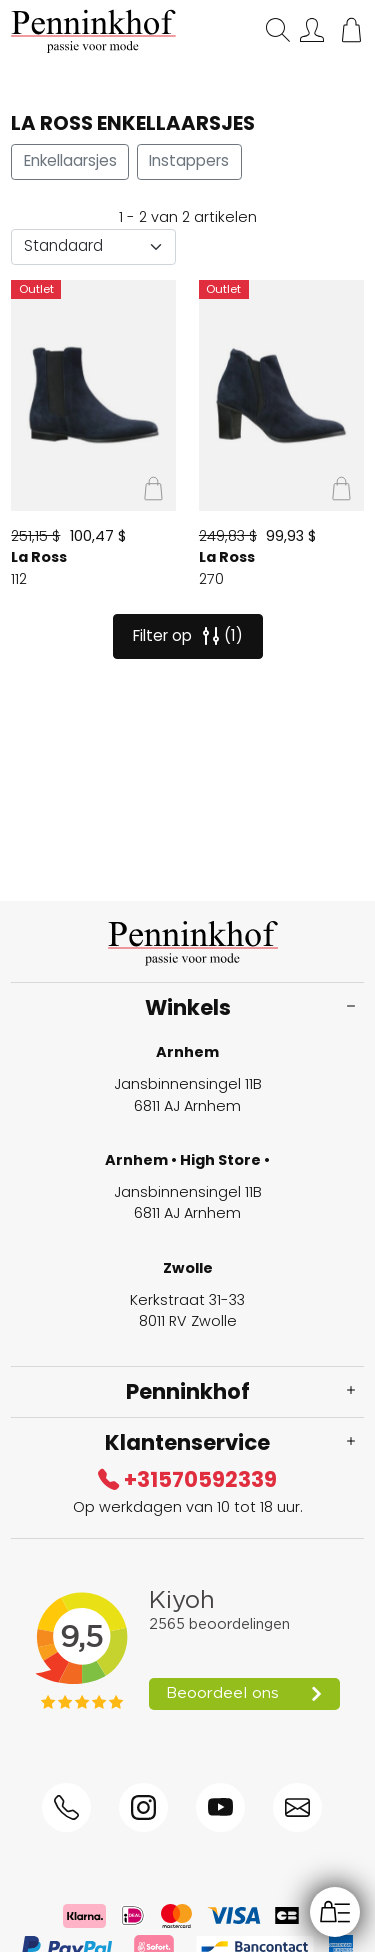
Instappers (189, 160)
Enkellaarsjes (70, 160)
